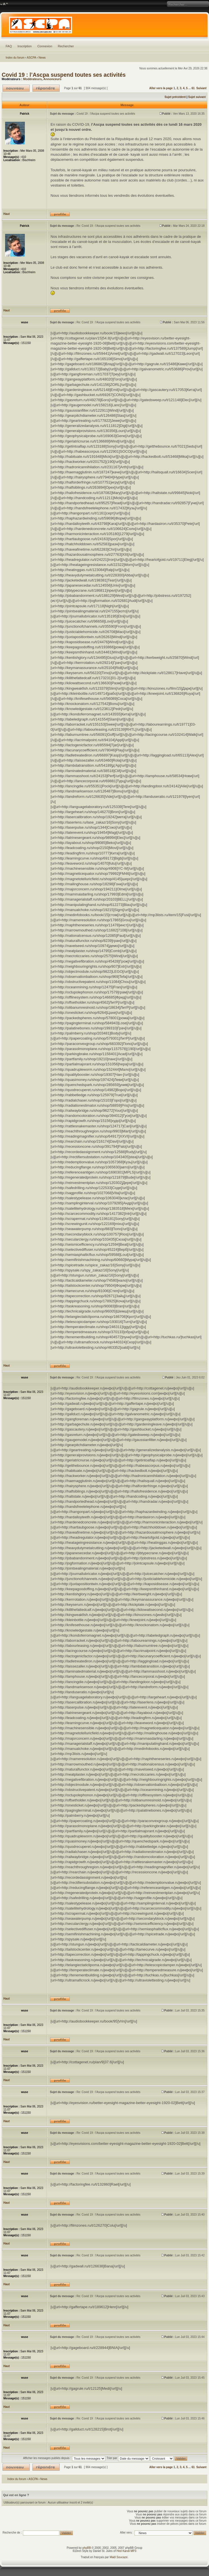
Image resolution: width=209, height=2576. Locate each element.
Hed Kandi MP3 (126, 2551)
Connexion (44, 46)
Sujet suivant (197, 97)
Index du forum (15, 57)
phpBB (86, 2547)
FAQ (9, 46)
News (42, 57)
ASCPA (31, 57)
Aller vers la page (161, 88)
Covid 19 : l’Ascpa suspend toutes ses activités (64, 75)
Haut (6, 213)
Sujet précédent (175, 97)
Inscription (25, 46)
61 (193, 88)
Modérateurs (32, 79)
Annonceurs (52, 79)
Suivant (201, 88)
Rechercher (66, 46)
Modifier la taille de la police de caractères (4, 4)
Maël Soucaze (118, 2557)
